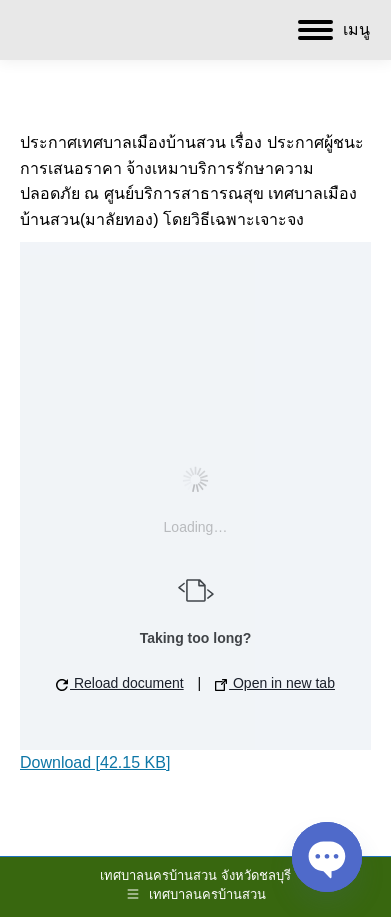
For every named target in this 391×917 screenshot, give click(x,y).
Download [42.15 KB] (95, 762)
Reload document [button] (120, 683)
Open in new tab (275, 683)
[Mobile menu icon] (334, 30)
